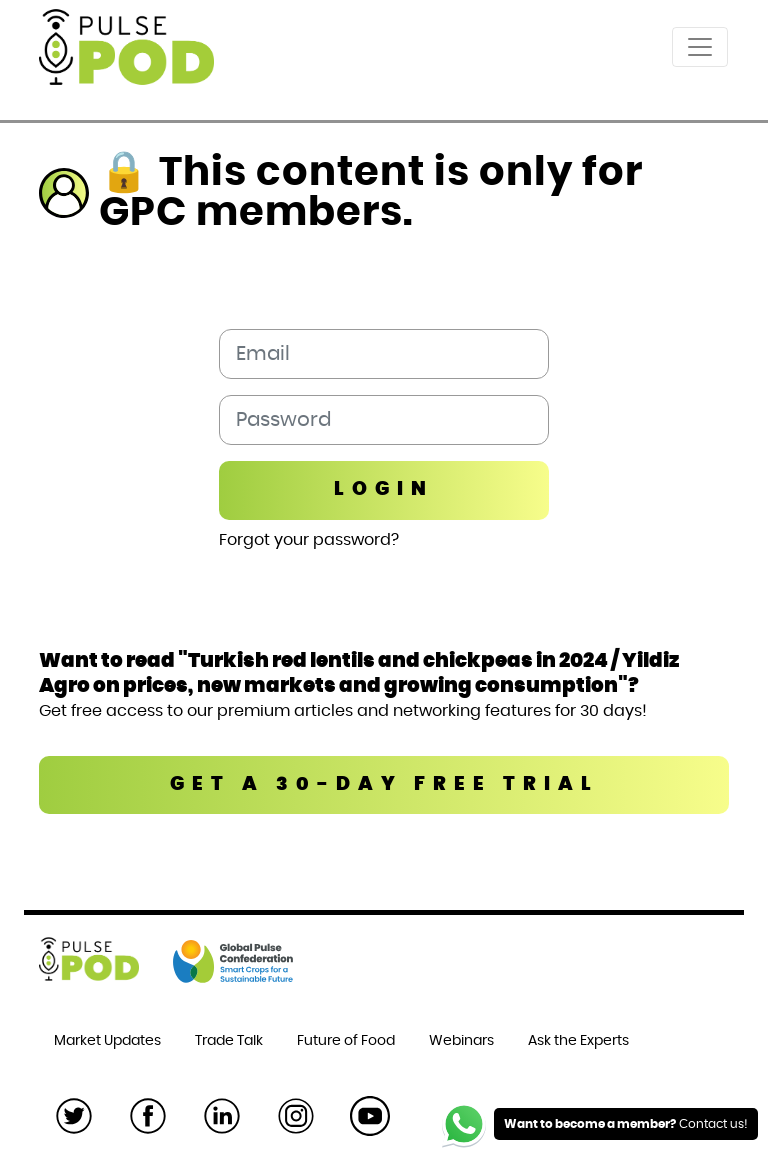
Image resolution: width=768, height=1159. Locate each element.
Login (384, 489)
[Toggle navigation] (700, 47)
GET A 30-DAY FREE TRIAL (384, 784)
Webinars (461, 1041)
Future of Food (346, 1041)
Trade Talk (229, 1041)
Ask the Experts (578, 1041)
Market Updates (107, 1041)
